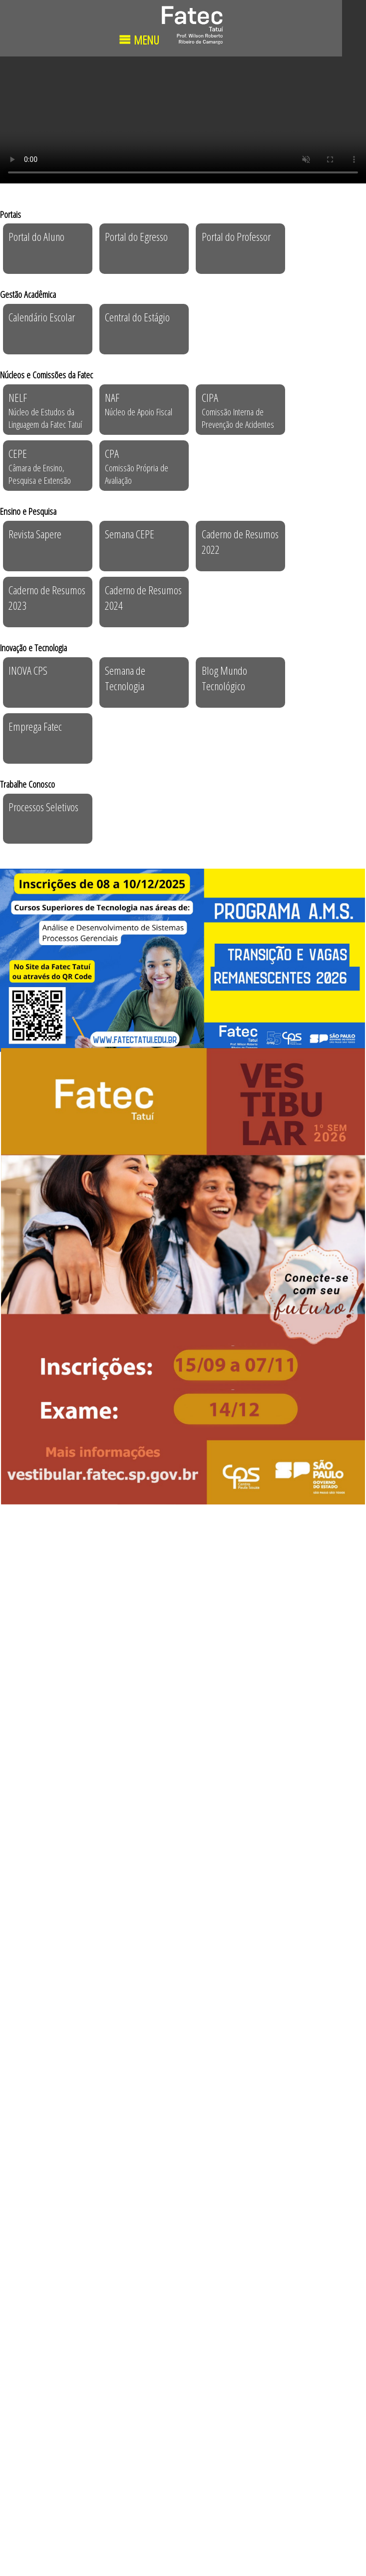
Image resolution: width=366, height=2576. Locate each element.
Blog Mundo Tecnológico (224, 678)
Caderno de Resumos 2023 (46, 597)
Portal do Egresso (136, 236)
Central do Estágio (137, 317)
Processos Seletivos (43, 807)
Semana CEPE (129, 534)
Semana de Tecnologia (125, 678)
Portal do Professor (236, 236)
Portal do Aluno (36, 236)
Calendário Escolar (41, 317)
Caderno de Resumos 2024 (143, 597)
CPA (136, 466)
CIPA (238, 410)
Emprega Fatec (35, 726)
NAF (138, 404)
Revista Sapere (34, 534)
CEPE (39, 466)
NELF (45, 410)
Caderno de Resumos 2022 (240, 541)
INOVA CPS (27, 670)
